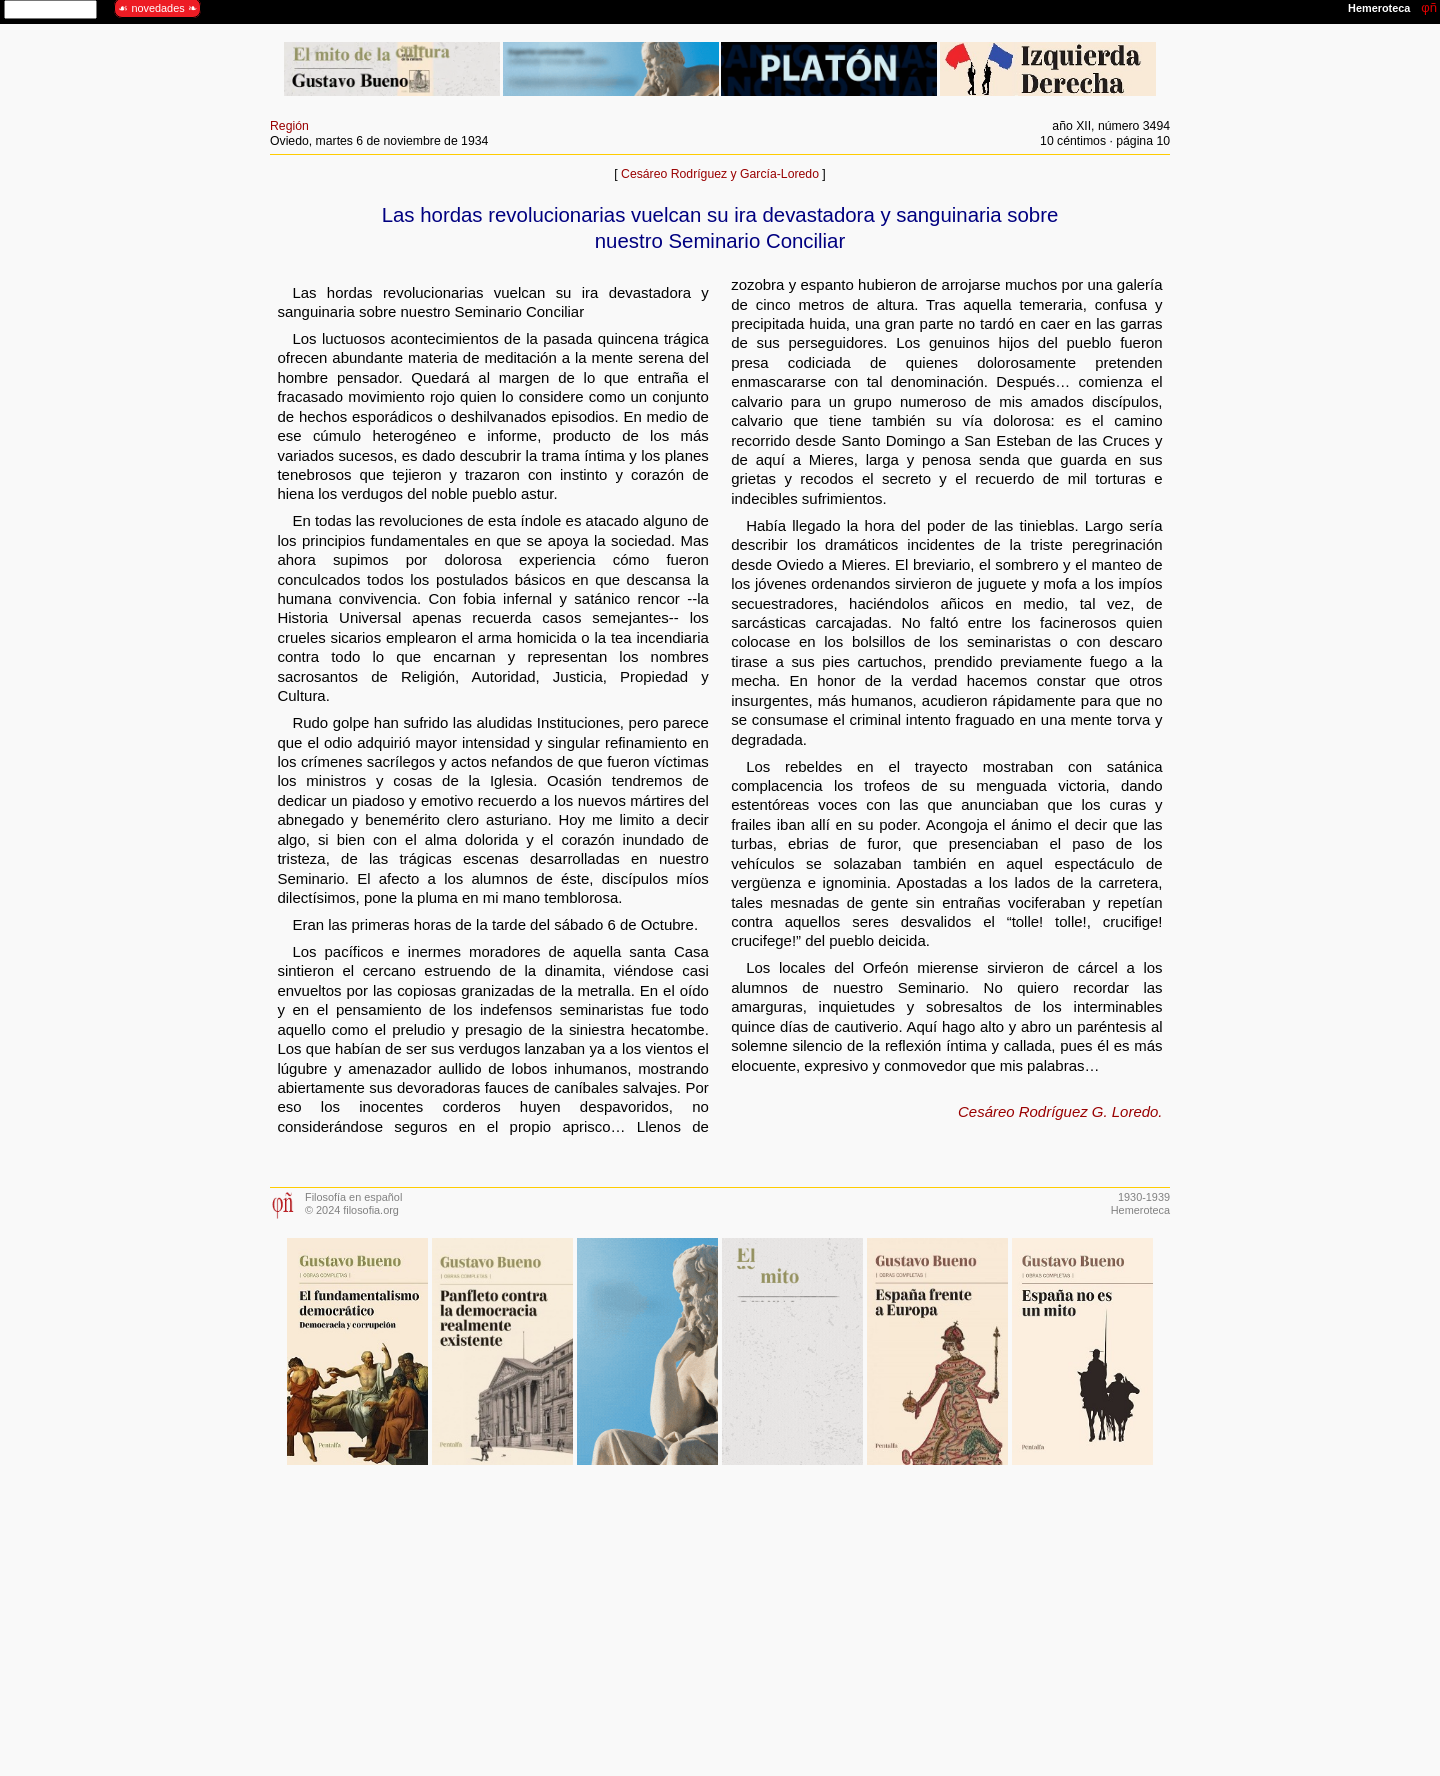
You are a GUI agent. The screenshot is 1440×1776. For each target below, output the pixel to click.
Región (289, 126)
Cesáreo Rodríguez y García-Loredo (720, 174)
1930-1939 (1144, 1197)
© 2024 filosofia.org (352, 1210)
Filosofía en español (353, 1197)
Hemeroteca (1140, 1210)
